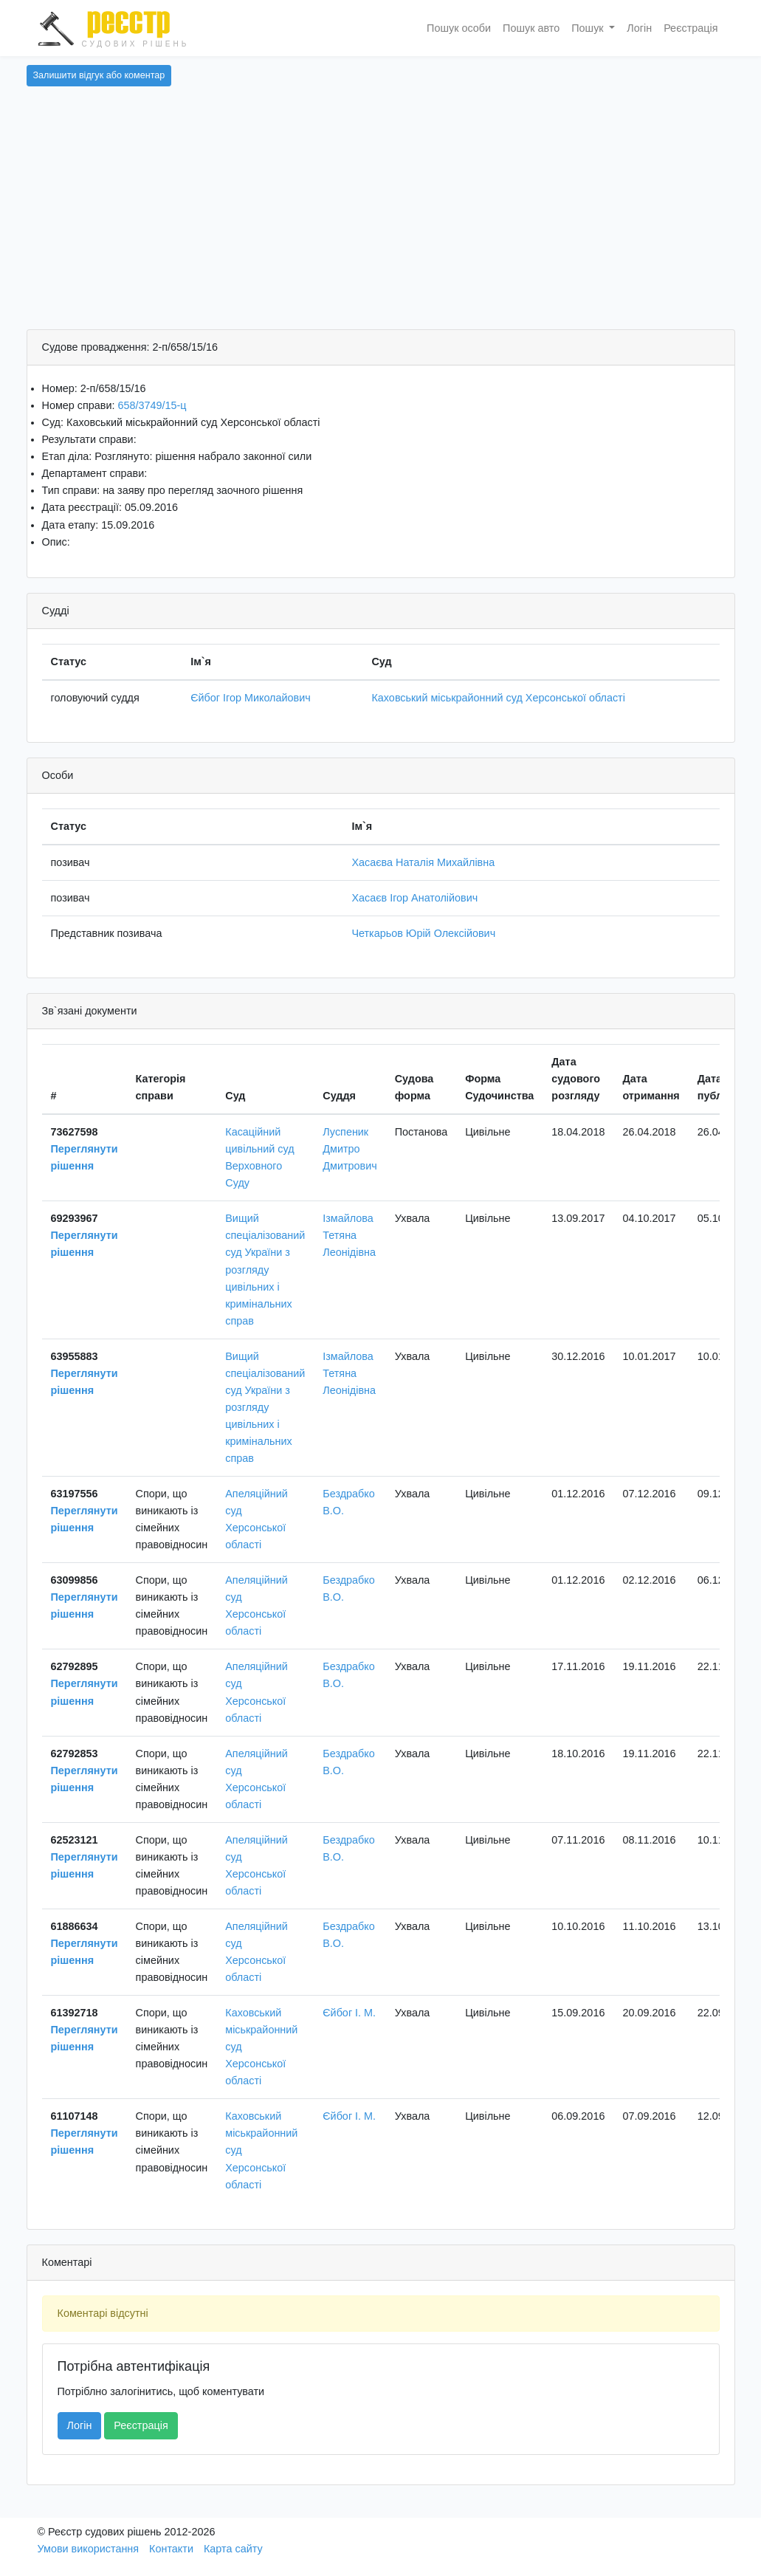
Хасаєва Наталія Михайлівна (423, 862)
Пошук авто (531, 28)
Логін (639, 28)
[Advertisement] (381, 218)
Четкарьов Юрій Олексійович (423, 933)
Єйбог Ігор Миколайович (250, 698)
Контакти (171, 2549)
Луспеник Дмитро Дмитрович (349, 1149)
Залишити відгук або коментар (99, 75)
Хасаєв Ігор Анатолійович (414, 898)
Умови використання (89, 2549)
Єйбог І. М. (349, 2013)
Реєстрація (690, 28)
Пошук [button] (588, 28)
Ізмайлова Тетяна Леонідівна (349, 1235)
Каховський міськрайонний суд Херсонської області (497, 698)
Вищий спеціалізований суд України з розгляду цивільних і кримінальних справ (265, 1269)
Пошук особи (459, 28)
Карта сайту (233, 2549)
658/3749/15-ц (151, 405)
